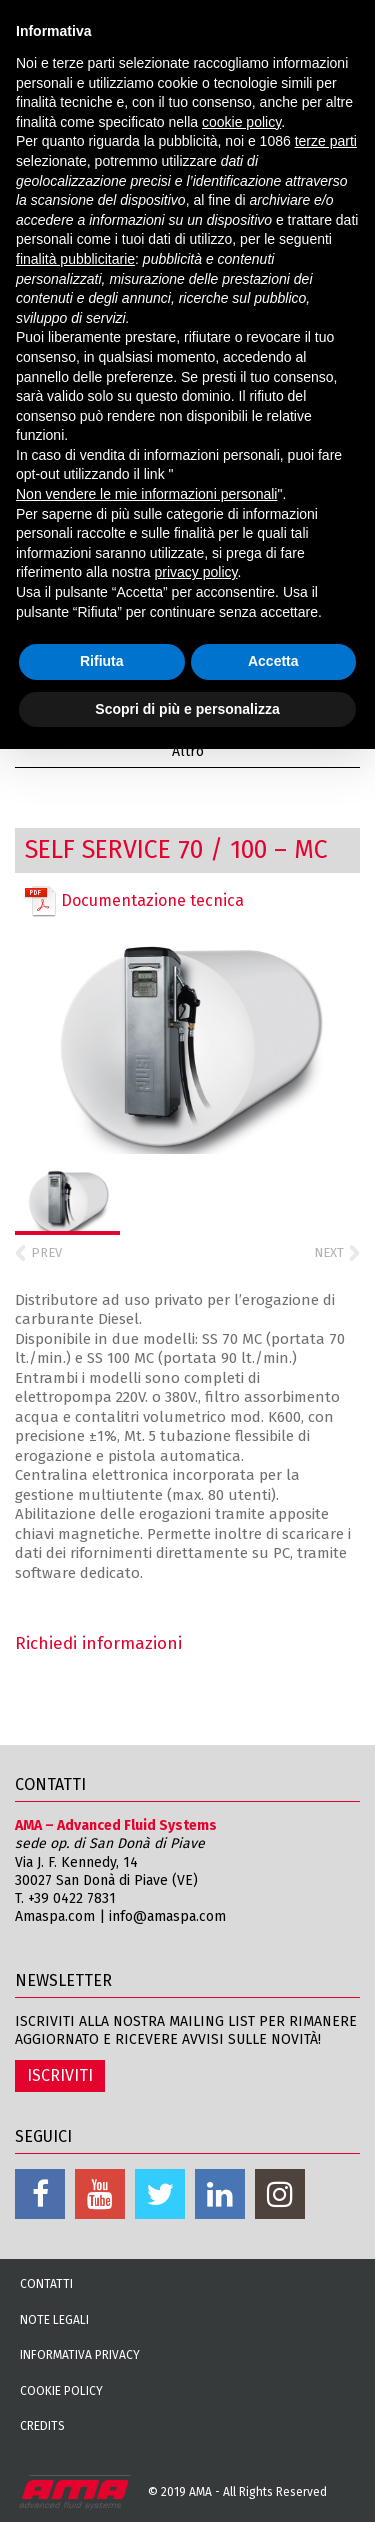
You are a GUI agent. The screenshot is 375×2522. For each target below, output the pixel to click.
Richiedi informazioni (98, 1643)
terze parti (326, 141)
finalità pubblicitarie (75, 259)
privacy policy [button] (196, 572)
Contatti (46, 2284)
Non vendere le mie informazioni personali (146, 494)
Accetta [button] (273, 661)
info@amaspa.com (167, 1916)
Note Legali (54, 2320)
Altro (188, 751)
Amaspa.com (55, 1916)
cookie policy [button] (241, 122)
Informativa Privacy (80, 2355)
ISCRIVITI (60, 2075)
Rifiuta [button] (102, 661)
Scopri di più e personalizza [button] (187, 709)
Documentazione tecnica (134, 901)
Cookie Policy (61, 2391)
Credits (42, 2426)
